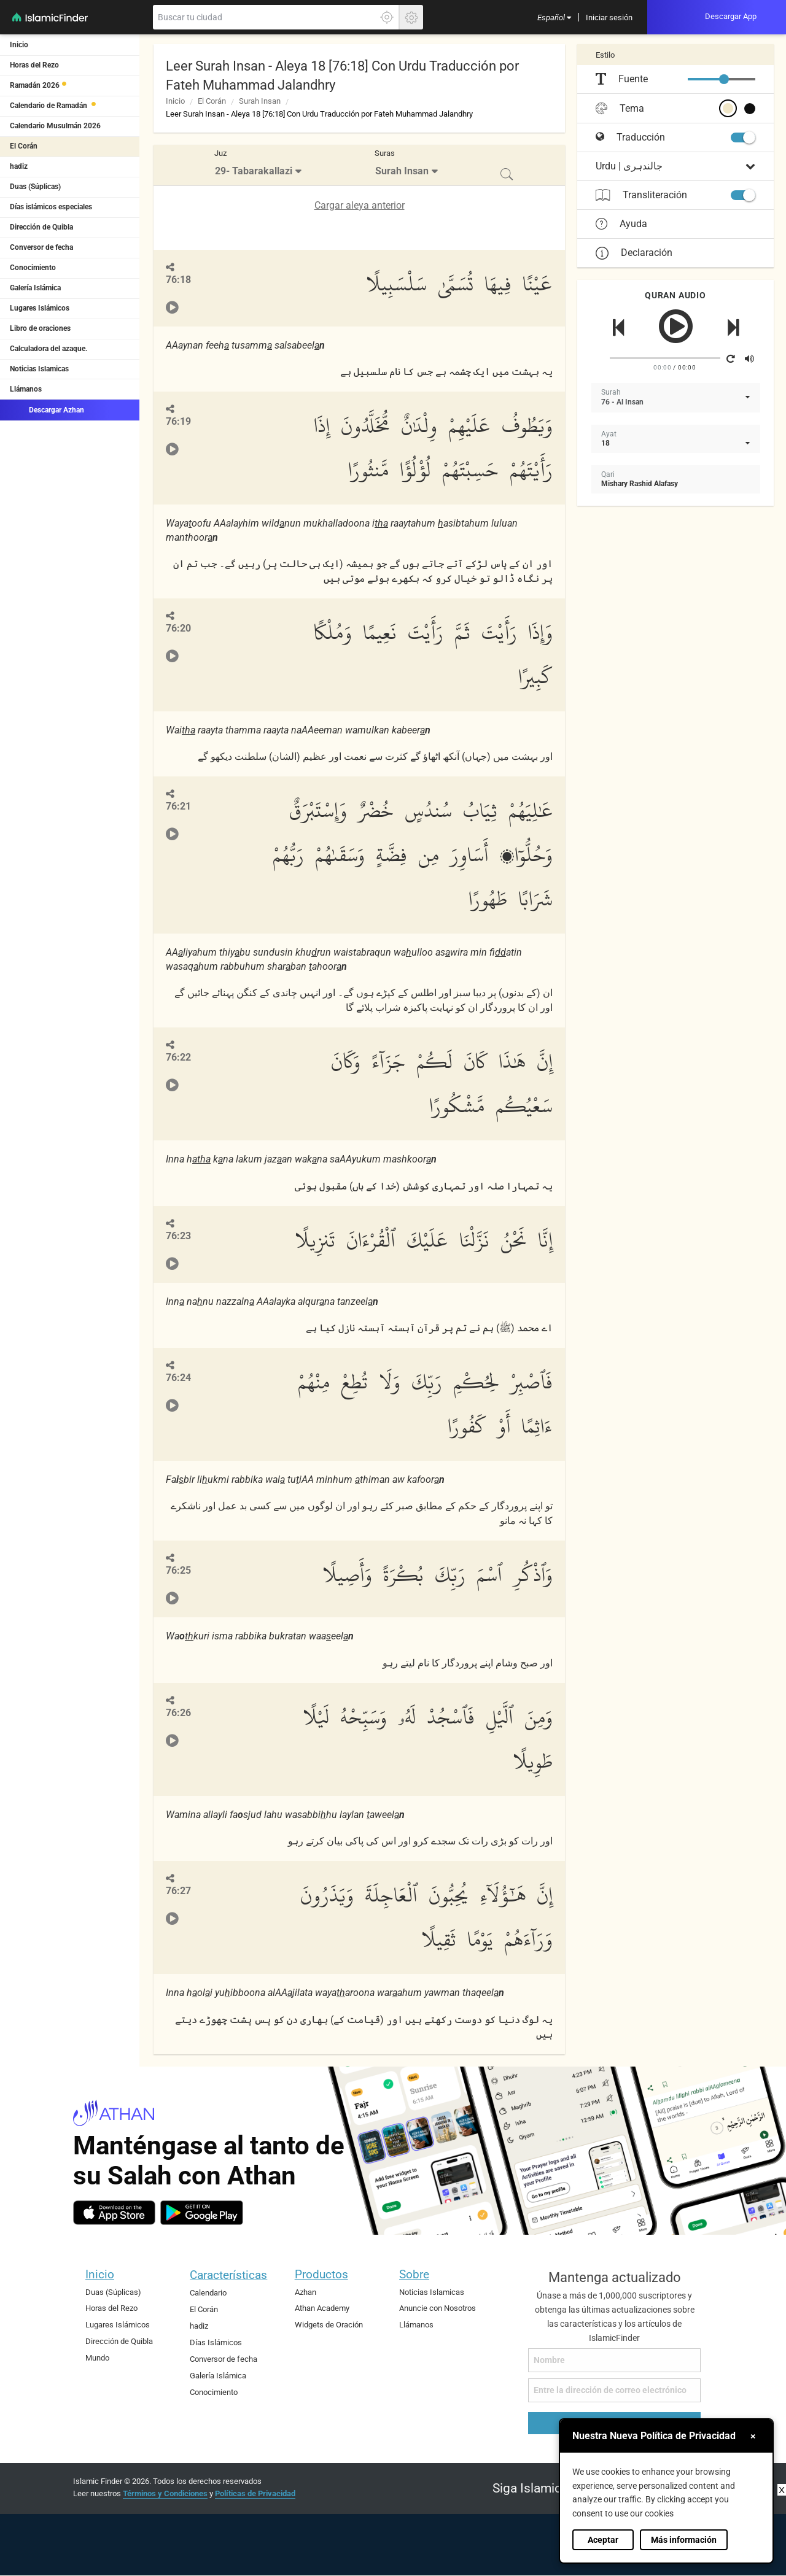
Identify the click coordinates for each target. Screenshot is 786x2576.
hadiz (19, 166)
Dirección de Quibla (41, 227)
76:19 (178, 421)
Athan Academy (322, 2308)
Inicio (19, 45)
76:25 (178, 1570)
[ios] (114, 2212)
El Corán (23, 146)
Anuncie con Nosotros (437, 2308)
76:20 (178, 628)
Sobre (414, 2274)
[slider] (724, 79)
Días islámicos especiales (51, 207)
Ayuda (621, 224)
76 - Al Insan (622, 402)
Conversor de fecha (41, 247)
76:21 (178, 806)
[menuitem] (554, 17)
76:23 (178, 1236)
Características (228, 2275)
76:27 (178, 1891)
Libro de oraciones (40, 328)
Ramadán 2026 (35, 85)
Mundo (97, 2357)
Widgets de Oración (329, 2324)
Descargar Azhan (47, 409)
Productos (321, 2274)
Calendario (208, 2292)
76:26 (178, 1713)
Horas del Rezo (34, 65)
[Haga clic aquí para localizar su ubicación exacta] (387, 17)
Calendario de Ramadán (49, 105)
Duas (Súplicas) (35, 186)
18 (605, 443)
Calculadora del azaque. (48, 348)
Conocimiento (33, 267)
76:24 (178, 1377)
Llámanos (26, 389)
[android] (201, 2212)
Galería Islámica (35, 288)
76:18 (178, 279)
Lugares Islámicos (39, 308)
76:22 (178, 1057)
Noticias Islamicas (39, 369)
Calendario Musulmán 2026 (55, 126)
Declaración (634, 252)
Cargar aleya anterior (359, 205)
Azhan (305, 2292)
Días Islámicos (216, 2342)
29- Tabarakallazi (253, 171)
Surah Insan (260, 101)
